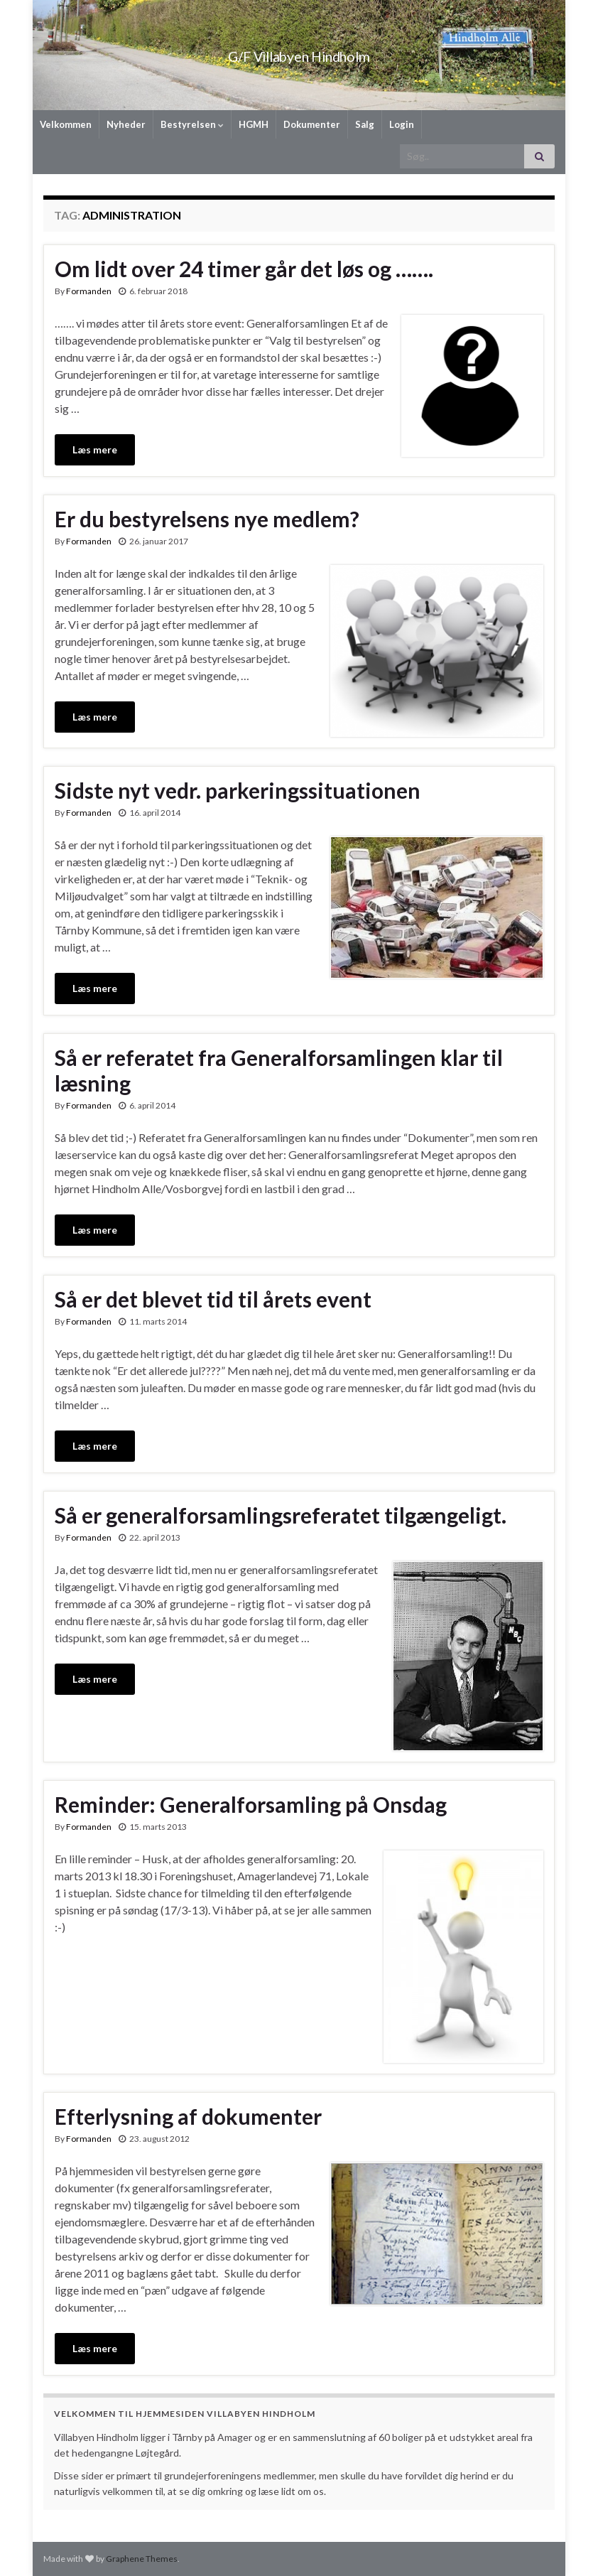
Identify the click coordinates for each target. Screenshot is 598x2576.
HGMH (253, 124)
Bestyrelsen (192, 124)
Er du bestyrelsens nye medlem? (207, 519)
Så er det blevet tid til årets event (213, 1299)
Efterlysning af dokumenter (188, 2116)
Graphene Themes (142, 2558)
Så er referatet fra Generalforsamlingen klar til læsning (279, 1070)
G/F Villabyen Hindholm (299, 53)
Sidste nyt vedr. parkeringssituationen (237, 790)
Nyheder (126, 124)
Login (401, 124)
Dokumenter (311, 124)
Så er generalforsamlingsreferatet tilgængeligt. (280, 1515)
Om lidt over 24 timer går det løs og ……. (244, 268)
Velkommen (66, 124)
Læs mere (94, 449)
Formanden (89, 291)
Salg (364, 124)
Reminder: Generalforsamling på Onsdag (251, 1804)
